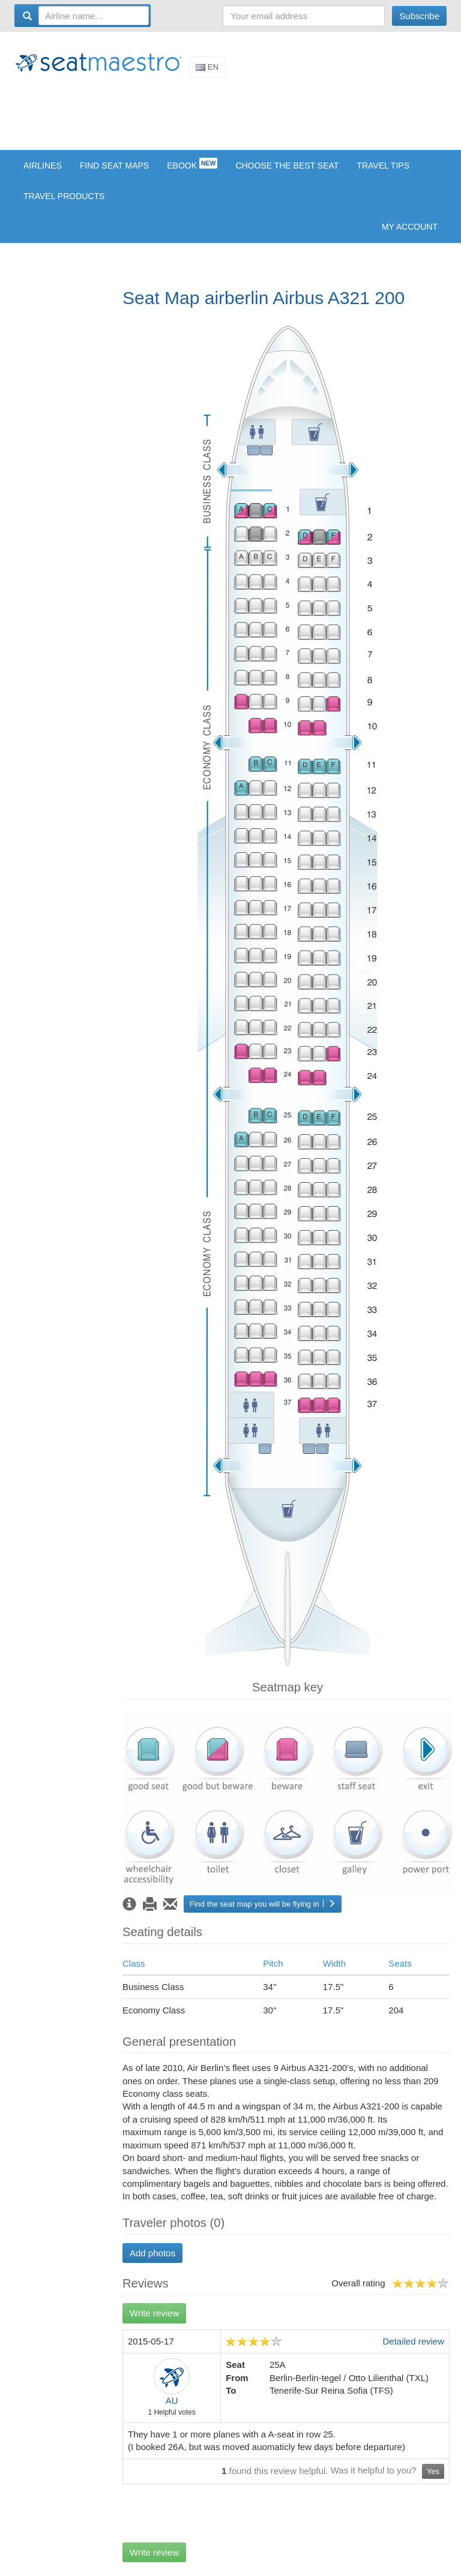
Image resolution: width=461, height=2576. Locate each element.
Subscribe (419, 16)
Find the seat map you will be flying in (263, 1903)
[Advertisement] (232, 113)
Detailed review (413, 2341)
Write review (154, 2313)
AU (172, 2400)
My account (410, 227)
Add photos (152, 2253)
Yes (433, 2471)
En (207, 66)
